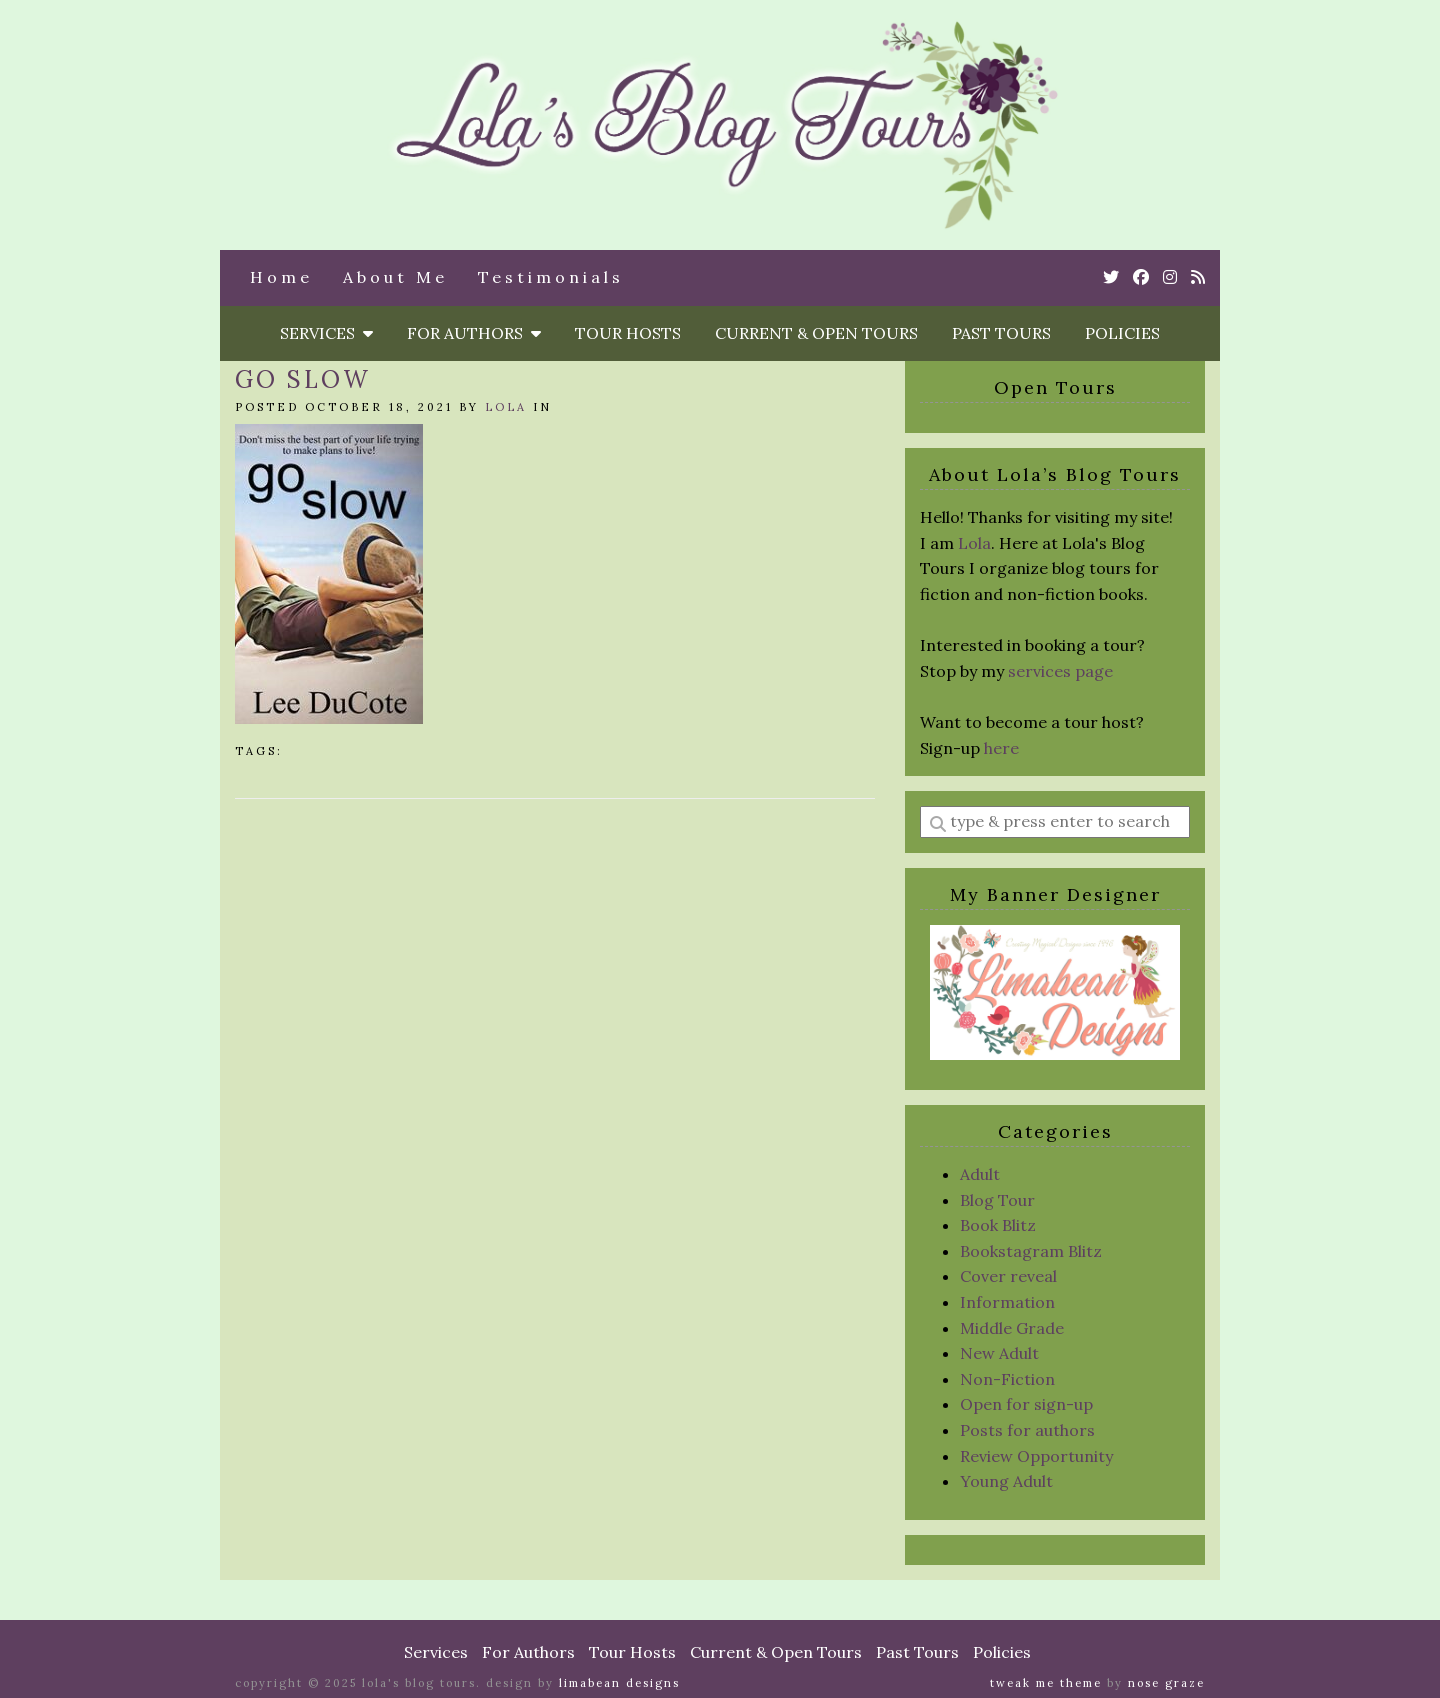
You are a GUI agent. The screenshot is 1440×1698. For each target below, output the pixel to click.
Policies (1122, 333)
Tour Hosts (628, 333)
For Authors (474, 333)
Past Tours (1001, 333)
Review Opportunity (1036, 1456)
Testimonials (551, 277)
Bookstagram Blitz (1031, 1251)
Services (326, 333)
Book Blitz (998, 1225)
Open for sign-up (1026, 1404)
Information (1007, 1302)
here (1001, 748)
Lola (506, 407)
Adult (980, 1174)
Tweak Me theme (1046, 1683)
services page (1060, 671)
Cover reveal (1008, 1276)
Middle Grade (1012, 1328)
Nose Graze (1166, 1683)
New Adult (999, 1353)
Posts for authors (1027, 1430)
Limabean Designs (619, 1683)
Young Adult (1006, 1481)
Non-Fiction (1007, 1379)
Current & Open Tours (816, 333)
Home (281, 277)
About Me (395, 277)
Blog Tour (997, 1200)
